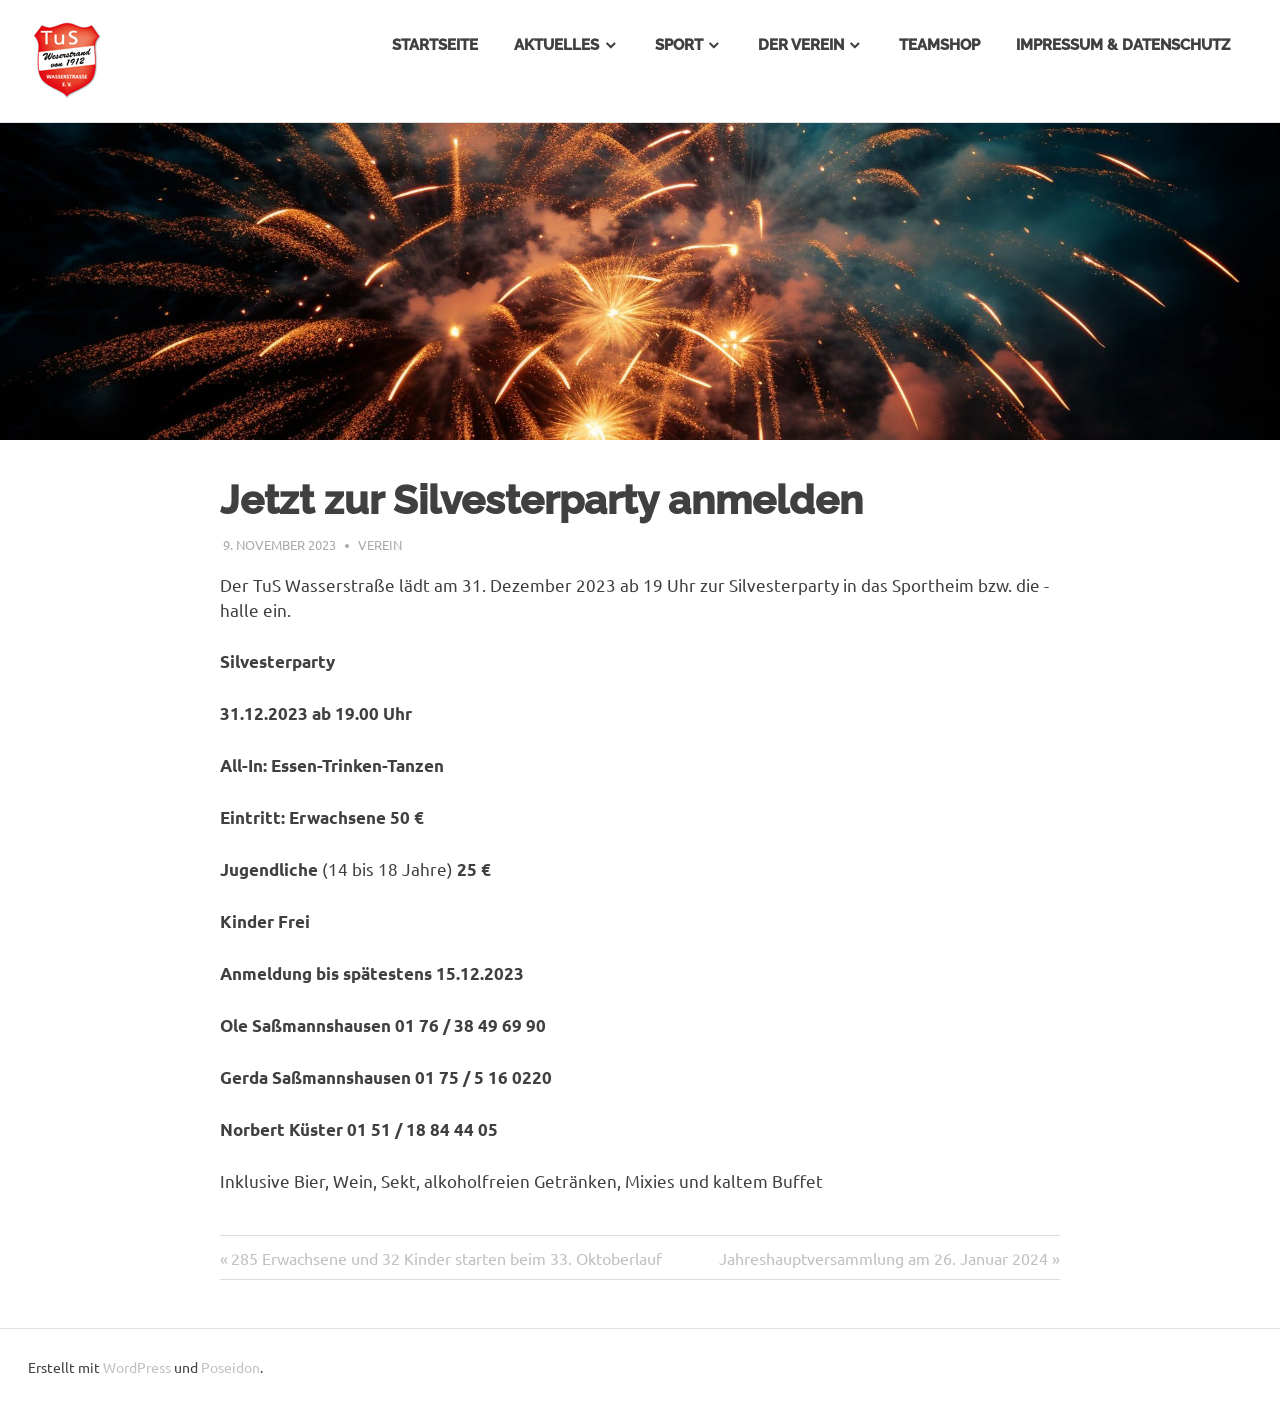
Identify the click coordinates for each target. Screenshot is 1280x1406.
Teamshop (939, 45)
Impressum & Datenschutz (1123, 45)
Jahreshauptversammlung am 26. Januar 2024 (883, 1258)
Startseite (435, 45)
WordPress (137, 1367)
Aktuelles (556, 45)
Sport (679, 45)
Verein (380, 544)
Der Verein (801, 45)
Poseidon (230, 1367)
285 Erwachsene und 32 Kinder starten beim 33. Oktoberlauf (446, 1258)
